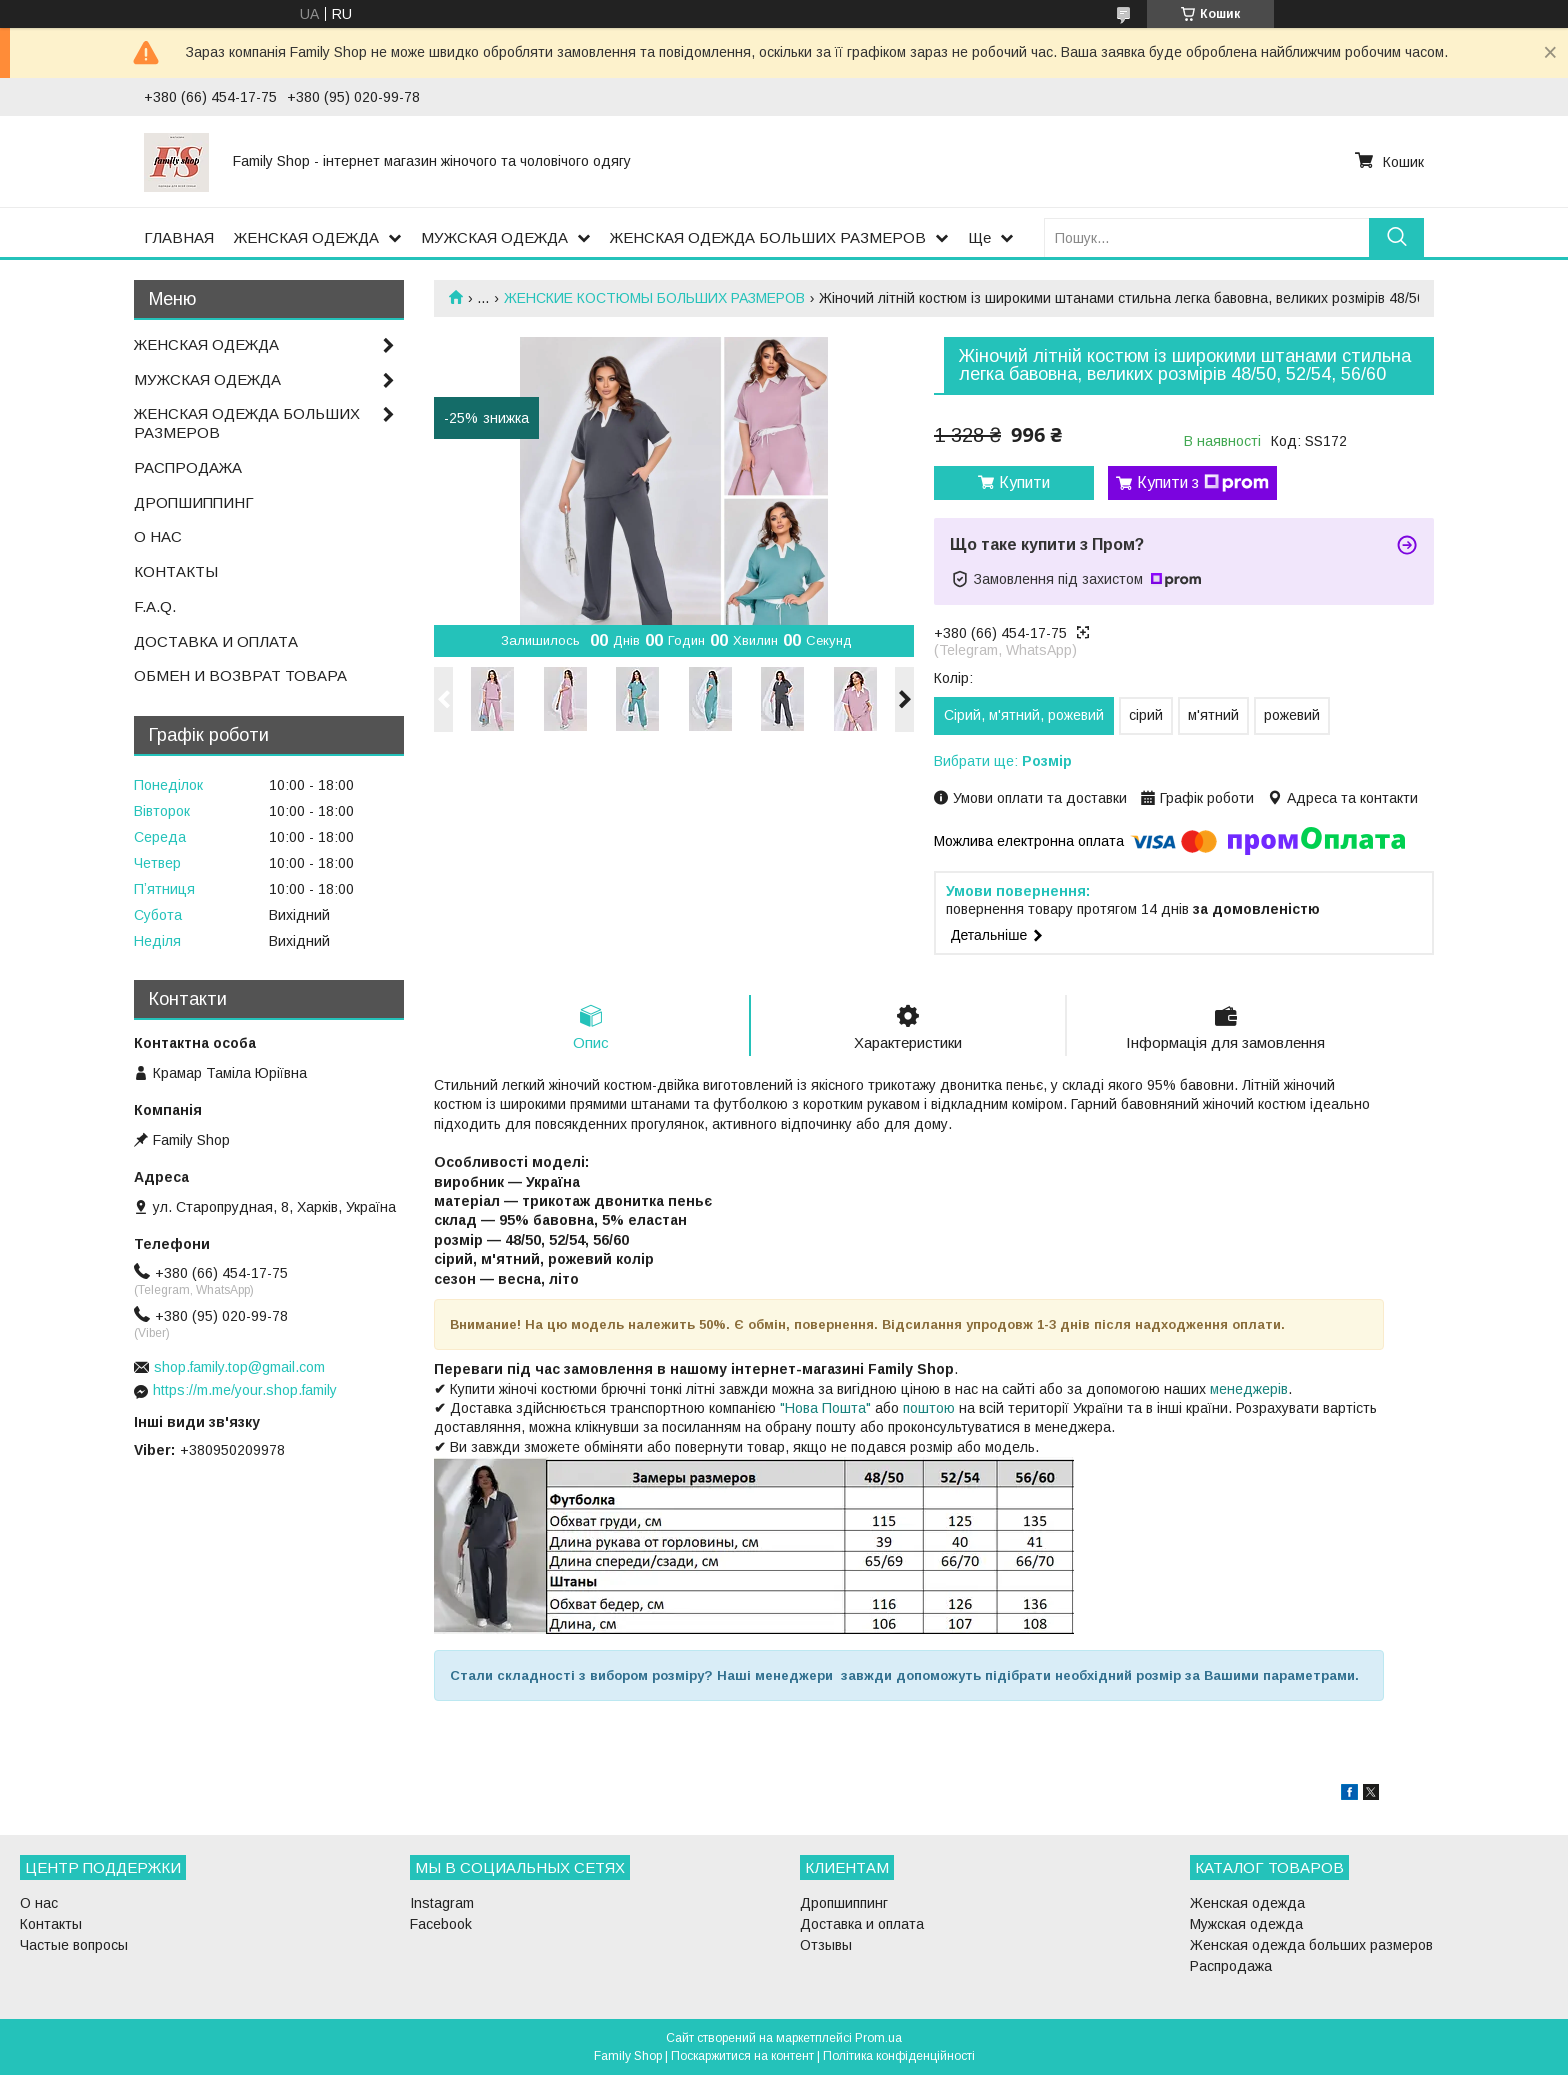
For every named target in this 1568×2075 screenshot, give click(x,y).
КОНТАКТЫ (176, 571)
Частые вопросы (74, 1945)
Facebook (441, 1924)
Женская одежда (1247, 1903)
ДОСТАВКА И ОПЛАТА (216, 641)
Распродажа (1231, 1966)
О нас (39, 1903)
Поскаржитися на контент (742, 2056)
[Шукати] (1396, 237)
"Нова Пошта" (825, 1408)
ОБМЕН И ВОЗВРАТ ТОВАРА (240, 675)
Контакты (51, 1924)
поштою (929, 1408)
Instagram (442, 1903)
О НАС (158, 536)
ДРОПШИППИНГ (194, 502)
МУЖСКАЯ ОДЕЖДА (494, 237)
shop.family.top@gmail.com (239, 1367)
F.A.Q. (155, 606)
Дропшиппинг (844, 1903)
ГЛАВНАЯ (179, 237)
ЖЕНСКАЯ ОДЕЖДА (306, 237)
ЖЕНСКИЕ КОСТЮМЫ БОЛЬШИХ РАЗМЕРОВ (654, 298)
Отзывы (826, 1945)
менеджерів (1249, 1389)
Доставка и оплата (862, 1924)
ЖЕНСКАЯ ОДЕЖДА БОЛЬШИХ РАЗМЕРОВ (768, 237)
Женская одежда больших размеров (1311, 1945)
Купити (1024, 482)
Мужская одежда (1246, 1924)
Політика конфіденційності (899, 2056)
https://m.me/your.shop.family (245, 1390)
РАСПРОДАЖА (188, 467)
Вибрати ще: (1003, 761)
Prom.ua (878, 2038)
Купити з (1203, 483)
